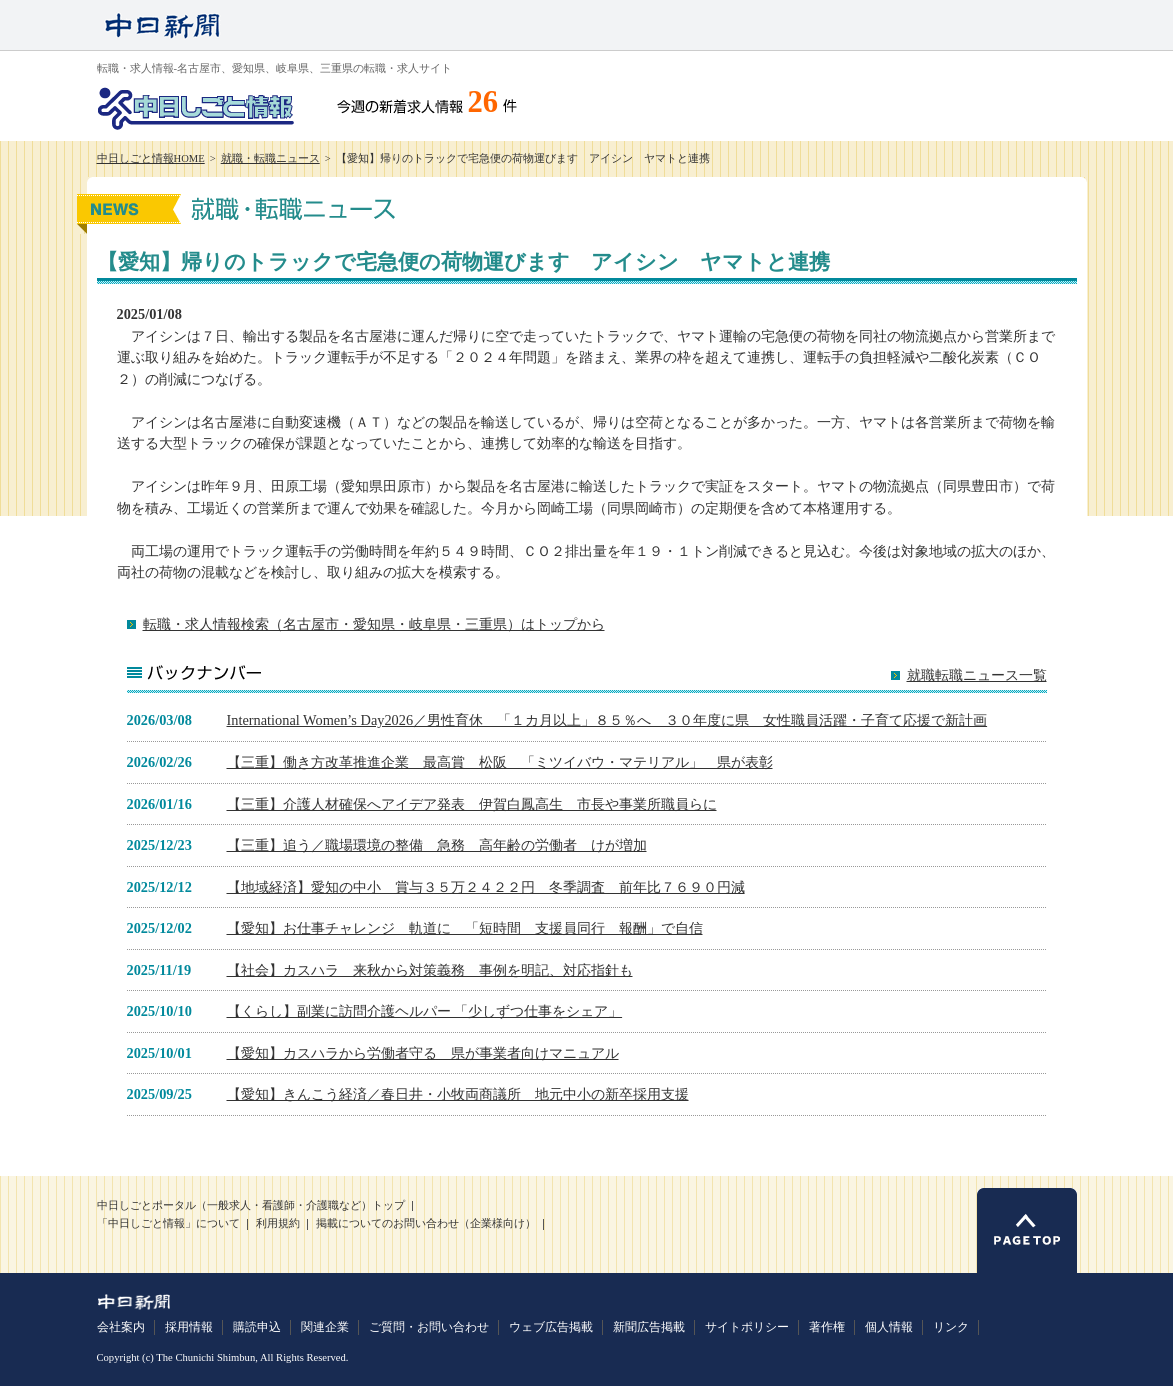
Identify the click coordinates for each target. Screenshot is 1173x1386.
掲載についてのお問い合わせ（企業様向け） (426, 1223)
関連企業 (325, 1327)
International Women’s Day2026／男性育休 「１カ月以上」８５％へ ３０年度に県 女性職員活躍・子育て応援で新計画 (607, 720)
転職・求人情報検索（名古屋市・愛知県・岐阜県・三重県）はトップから (374, 624)
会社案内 (121, 1327)
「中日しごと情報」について (168, 1223)
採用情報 (189, 1327)
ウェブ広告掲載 (551, 1327)
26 (483, 102)
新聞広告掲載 (649, 1327)
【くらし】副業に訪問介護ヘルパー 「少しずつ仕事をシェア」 (425, 1011)
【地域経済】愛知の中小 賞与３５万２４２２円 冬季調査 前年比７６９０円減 (486, 887)
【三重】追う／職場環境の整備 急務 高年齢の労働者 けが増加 (437, 845)
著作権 (827, 1327)
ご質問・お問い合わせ (429, 1327)
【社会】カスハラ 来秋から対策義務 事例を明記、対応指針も (430, 970)
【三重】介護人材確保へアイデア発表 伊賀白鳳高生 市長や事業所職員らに (472, 804)
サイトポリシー (747, 1327)
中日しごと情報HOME (151, 158)
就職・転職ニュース (270, 158)
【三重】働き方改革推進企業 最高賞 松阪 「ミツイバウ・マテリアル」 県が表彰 (500, 762)
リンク (951, 1327)
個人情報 (889, 1327)
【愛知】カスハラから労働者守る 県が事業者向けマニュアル (423, 1053)
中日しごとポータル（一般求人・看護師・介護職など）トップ (251, 1205)
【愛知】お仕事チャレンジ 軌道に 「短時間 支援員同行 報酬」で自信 (465, 928)
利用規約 (278, 1223)
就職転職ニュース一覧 (977, 675)
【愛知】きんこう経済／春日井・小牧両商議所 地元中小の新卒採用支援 (458, 1094)
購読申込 (257, 1327)
